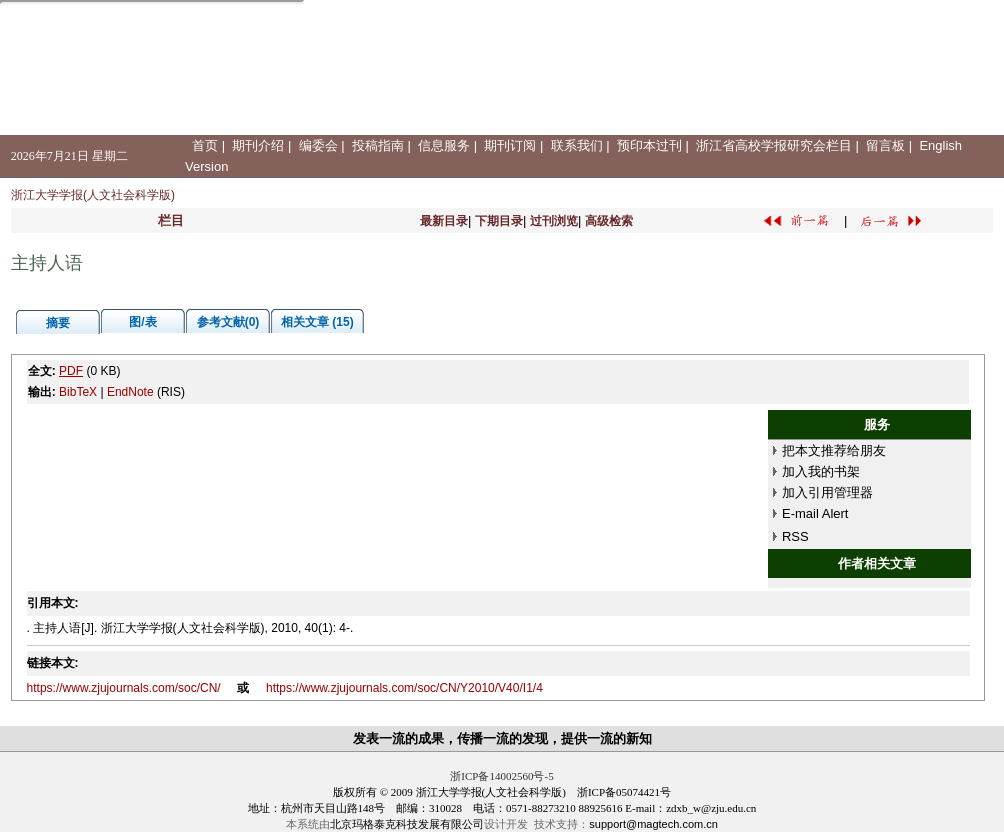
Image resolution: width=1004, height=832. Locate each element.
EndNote (130, 392)
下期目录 (499, 221)
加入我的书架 (821, 471)
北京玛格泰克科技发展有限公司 (407, 824)
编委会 (318, 145)
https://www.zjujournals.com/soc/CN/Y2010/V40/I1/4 (404, 688)
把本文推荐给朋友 (834, 450)
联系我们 (577, 145)
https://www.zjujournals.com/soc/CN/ (124, 688)
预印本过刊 (649, 145)
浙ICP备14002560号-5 (501, 776)
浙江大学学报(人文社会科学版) (93, 195)
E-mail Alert (815, 513)
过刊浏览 (554, 221)
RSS (795, 536)
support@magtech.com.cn (653, 824)
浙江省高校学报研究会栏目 (774, 145)
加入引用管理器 (827, 492)
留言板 (885, 145)
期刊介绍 (258, 145)
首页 (205, 145)
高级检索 (609, 221)
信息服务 (444, 145)
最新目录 (444, 221)
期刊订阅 (510, 145)
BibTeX (78, 392)
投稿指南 (378, 145)
